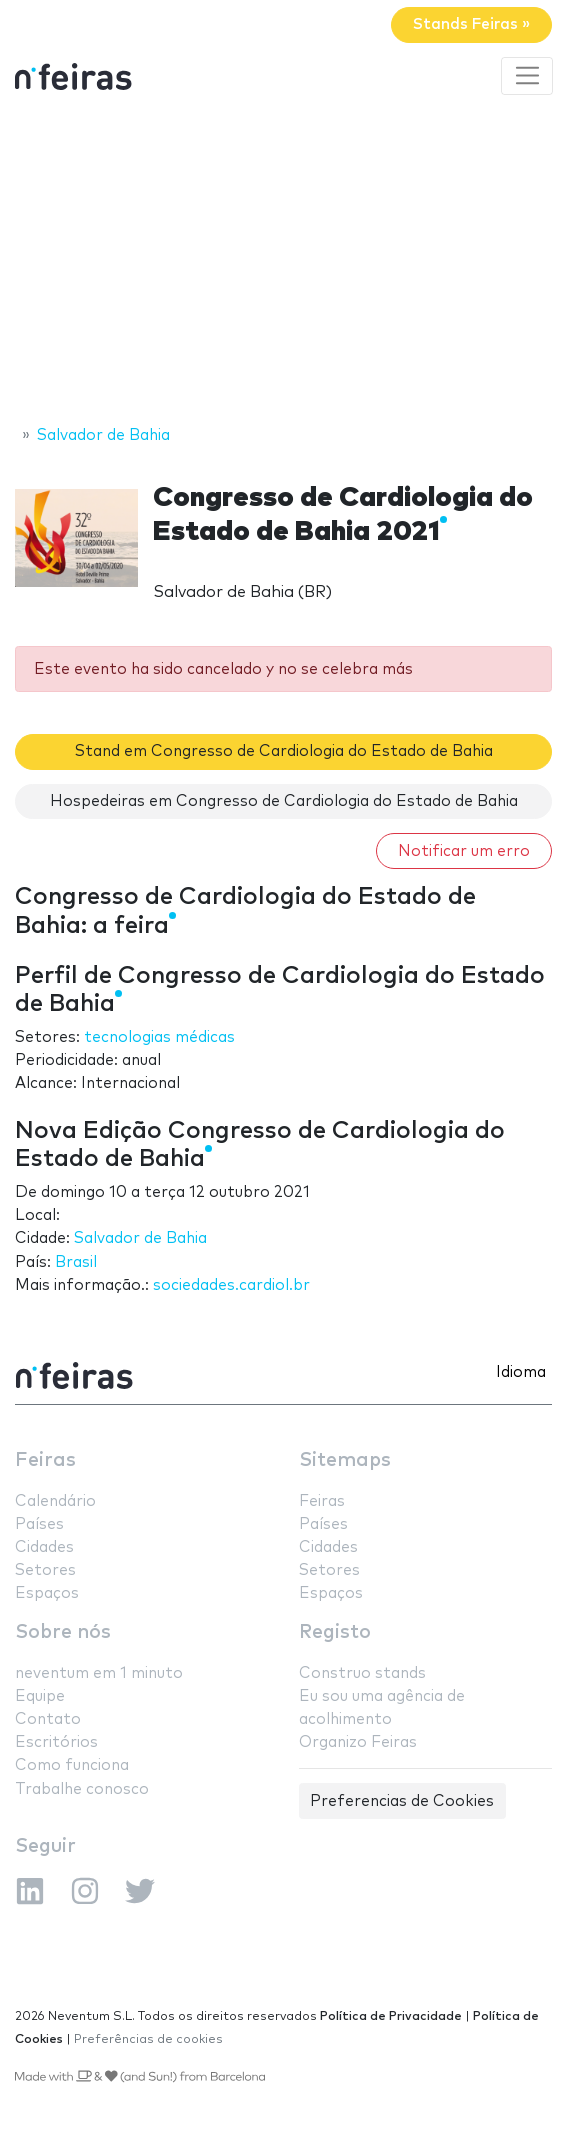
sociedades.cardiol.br (231, 1285)
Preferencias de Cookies (402, 1801)
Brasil (76, 1262)
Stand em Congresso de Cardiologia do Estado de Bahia (284, 751)
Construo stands (362, 1673)
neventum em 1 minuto (99, 1673)
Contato (48, 1719)
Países (39, 1524)
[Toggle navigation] (527, 76)
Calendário (55, 1501)
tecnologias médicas (159, 1037)
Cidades (44, 1547)
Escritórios (56, 1742)
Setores (45, 1570)
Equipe (40, 1696)
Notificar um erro (464, 851)
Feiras (45, 1460)
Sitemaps (345, 1460)
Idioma (521, 1372)
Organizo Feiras (358, 1742)
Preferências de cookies (148, 2039)
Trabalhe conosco (82, 1789)
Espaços (47, 1593)
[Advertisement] (283, 263)
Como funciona (72, 1765)
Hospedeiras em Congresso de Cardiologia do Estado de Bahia (284, 801)
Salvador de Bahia (140, 1238)
